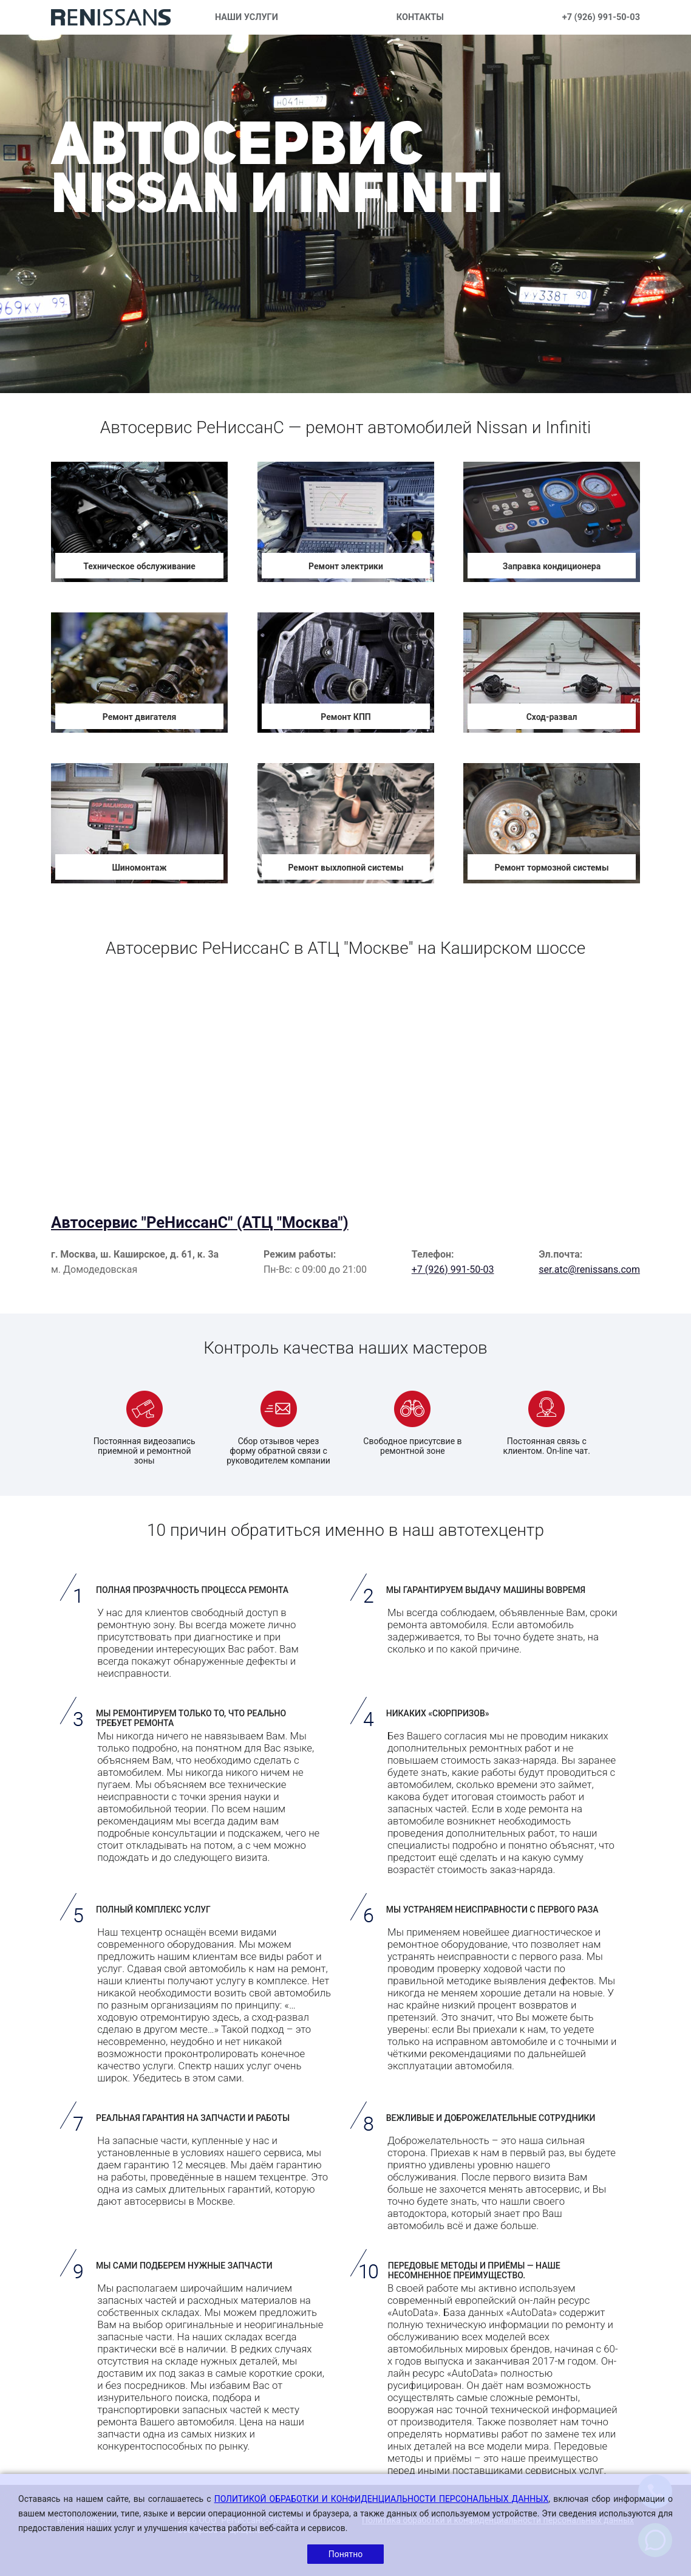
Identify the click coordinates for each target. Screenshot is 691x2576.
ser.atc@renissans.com (589, 1269)
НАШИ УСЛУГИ (246, 17)
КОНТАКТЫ (420, 17)
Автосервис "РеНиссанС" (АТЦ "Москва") (200, 1222)
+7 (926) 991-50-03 (601, 17)
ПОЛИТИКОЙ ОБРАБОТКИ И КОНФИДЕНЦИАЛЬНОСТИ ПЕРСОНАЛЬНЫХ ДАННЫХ (381, 2499)
